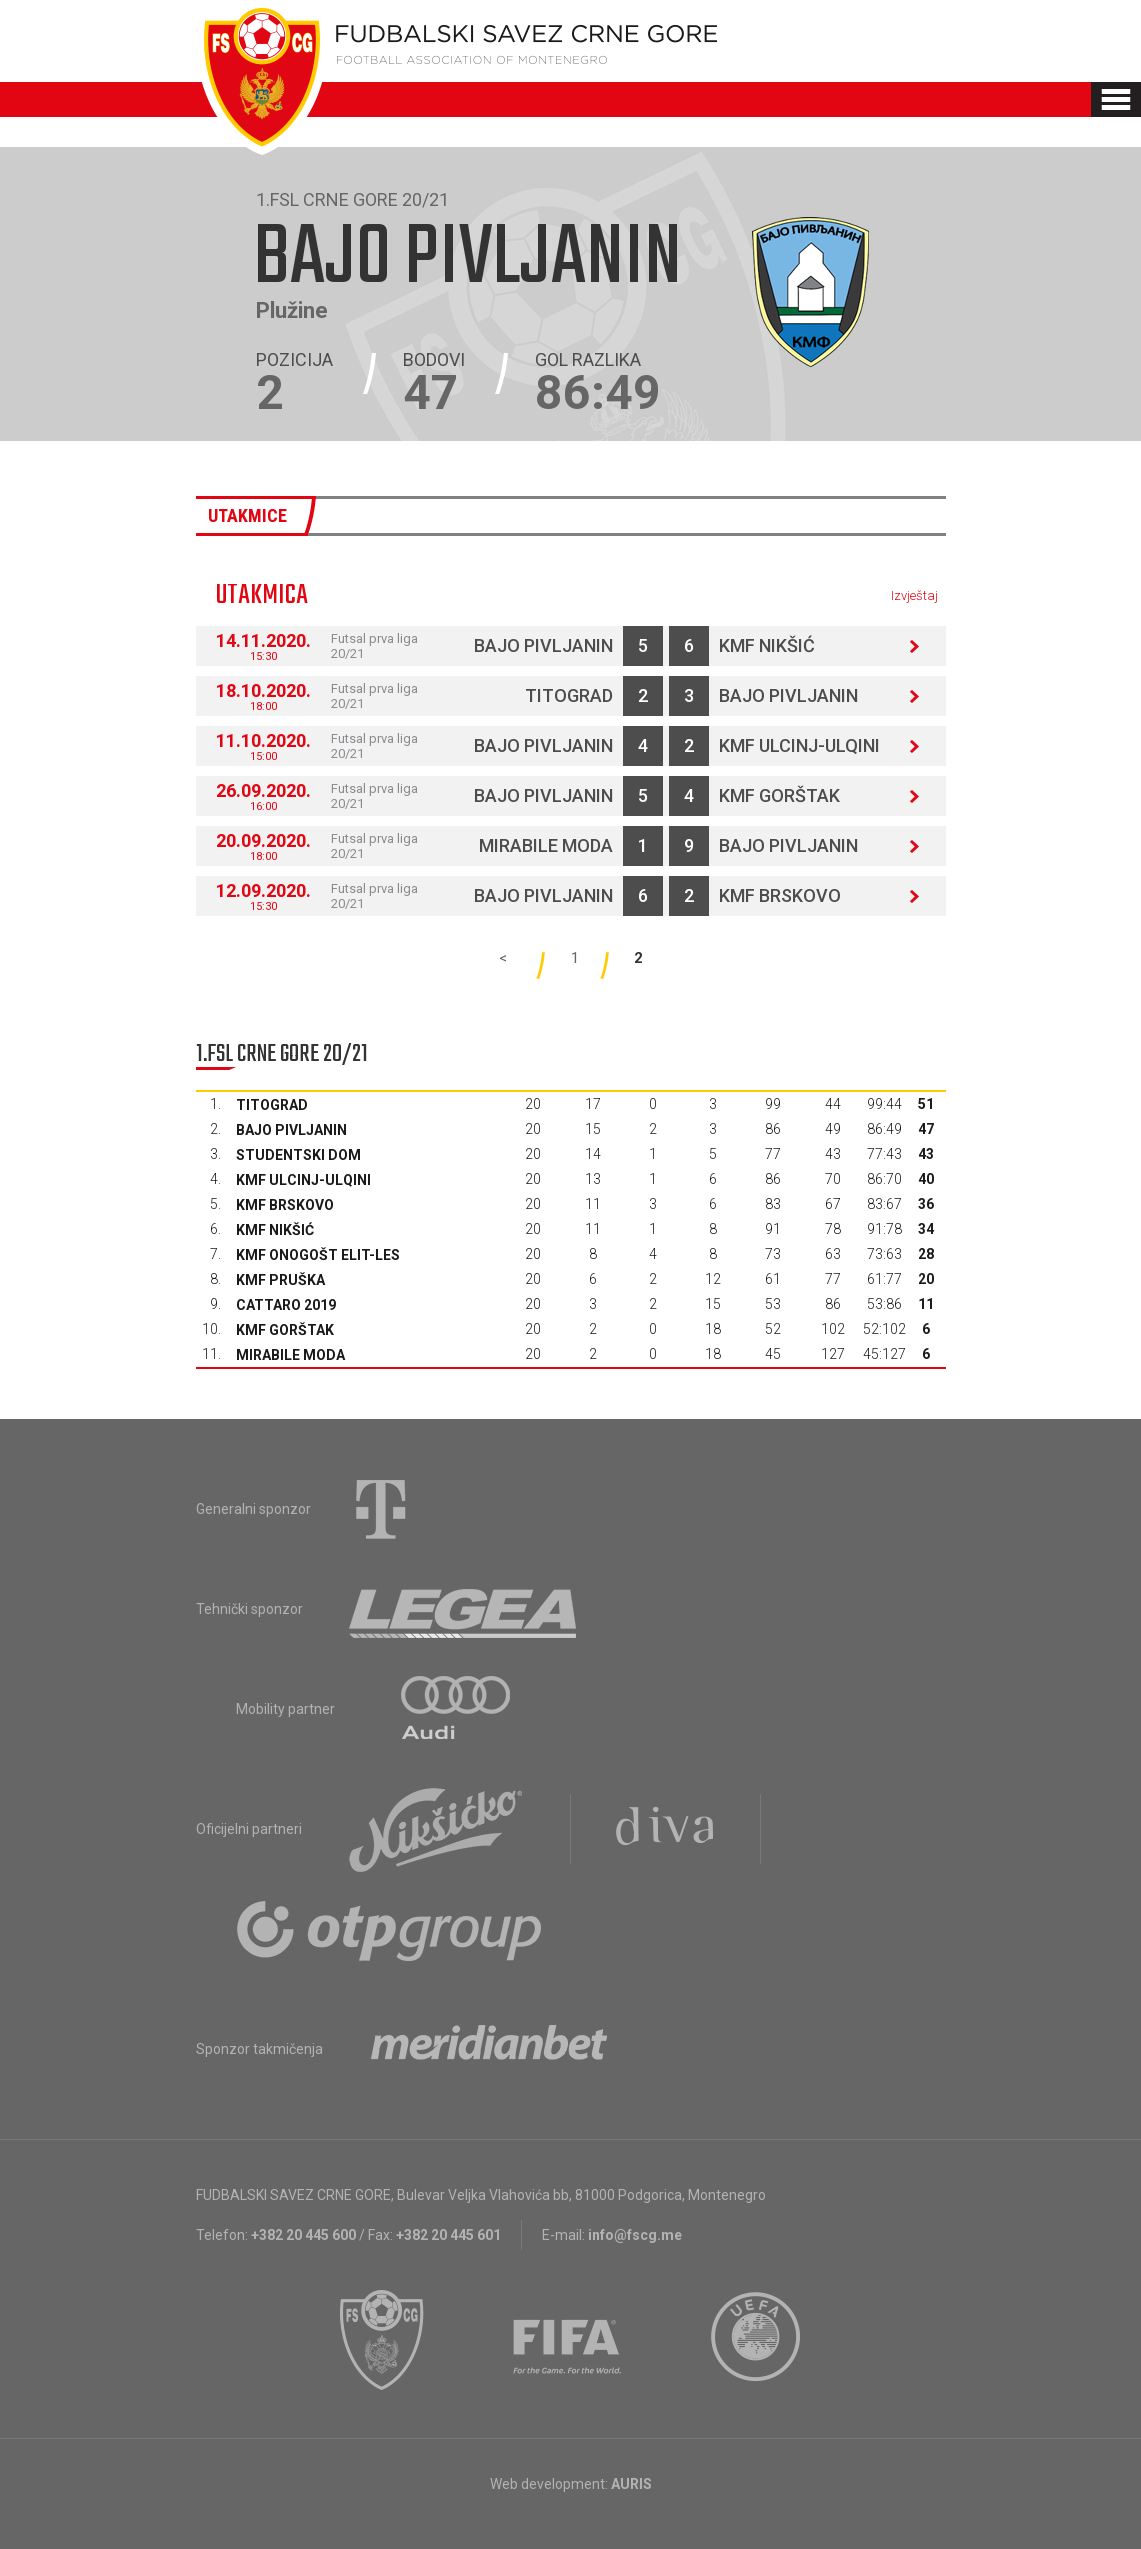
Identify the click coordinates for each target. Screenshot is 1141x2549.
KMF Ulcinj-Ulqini (799, 745)
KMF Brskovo (780, 895)
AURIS (631, 2484)
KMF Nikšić (767, 645)
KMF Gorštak (779, 795)
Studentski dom (298, 1155)
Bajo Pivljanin (543, 645)
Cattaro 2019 (286, 1305)
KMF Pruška (280, 1280)
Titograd (569, 695)
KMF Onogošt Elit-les (318, 1255)
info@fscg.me (635, 2235)
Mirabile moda (546, 845)
